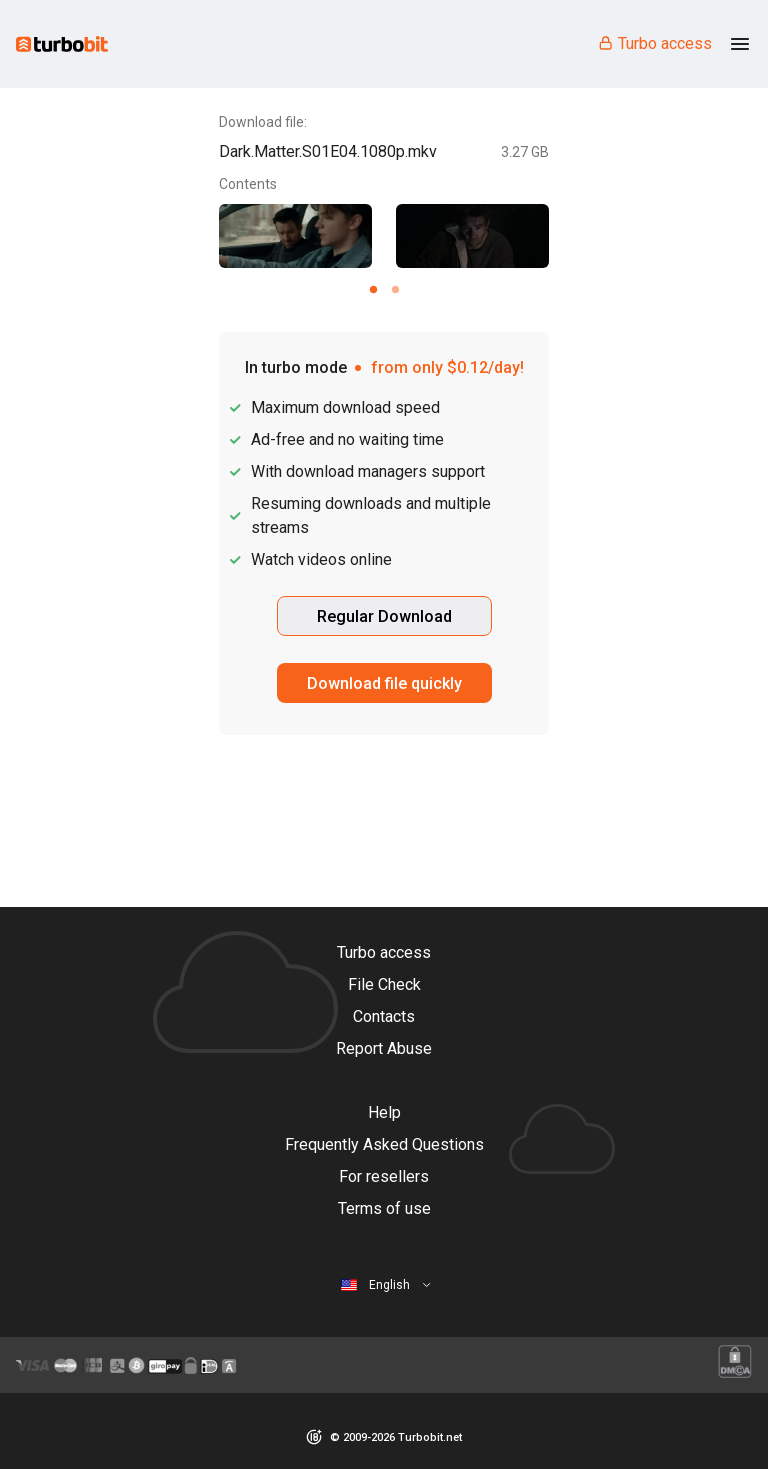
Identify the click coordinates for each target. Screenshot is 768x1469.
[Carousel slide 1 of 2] (373, 289)
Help (384, 1112)
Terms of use (384, 1208)
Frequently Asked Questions (384, 1144)
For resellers (384, 1176)
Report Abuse (384, 1048)
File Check (384, 984)
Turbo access (654, 43)
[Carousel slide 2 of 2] (395, 289)
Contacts (384, 1016)
